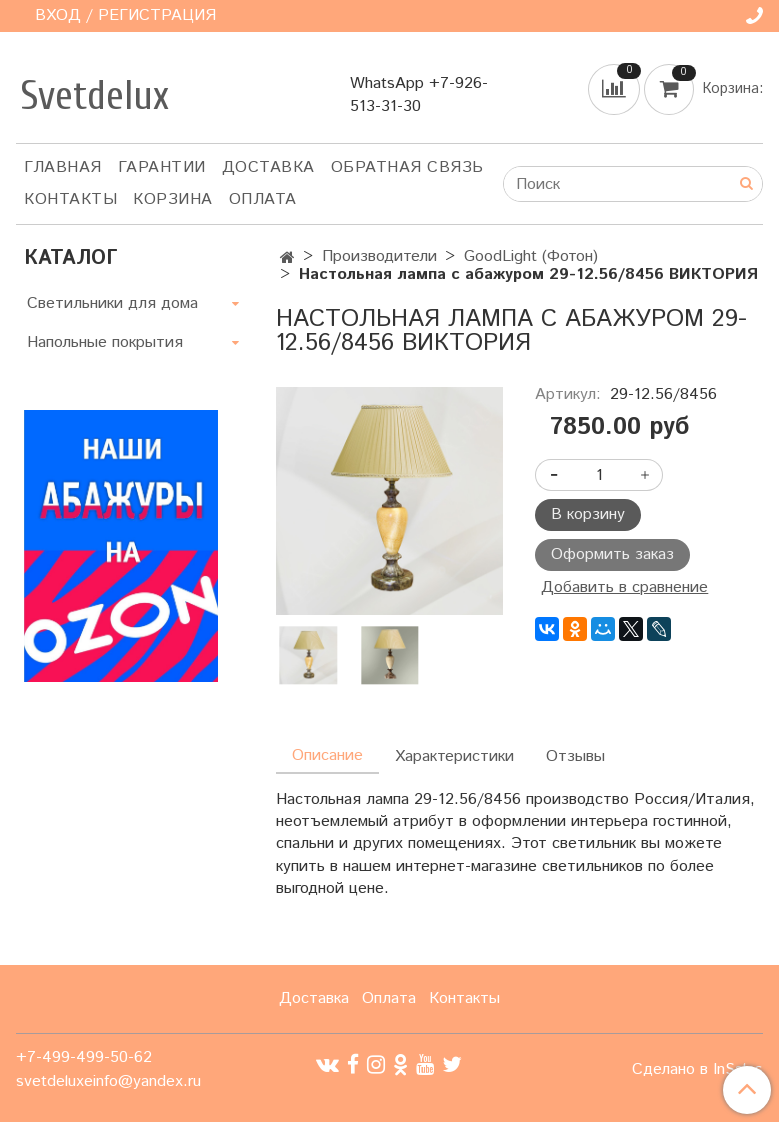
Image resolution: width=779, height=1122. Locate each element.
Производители (379, 256)
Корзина (173, 199)
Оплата (263, 199)
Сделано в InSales (697, 1070)
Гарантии (162, 167)
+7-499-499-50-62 (84, 1057)
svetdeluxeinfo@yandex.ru (108, 1081)
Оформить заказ (612, 554)
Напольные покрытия (105, 342)
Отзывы (575, 756)
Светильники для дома (112, 303)
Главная (63, 167)
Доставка (268, 167)
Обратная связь (407, 167)
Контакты (70, 199)
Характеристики (454, 756)
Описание (327, 755)
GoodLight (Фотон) (531, 256)
